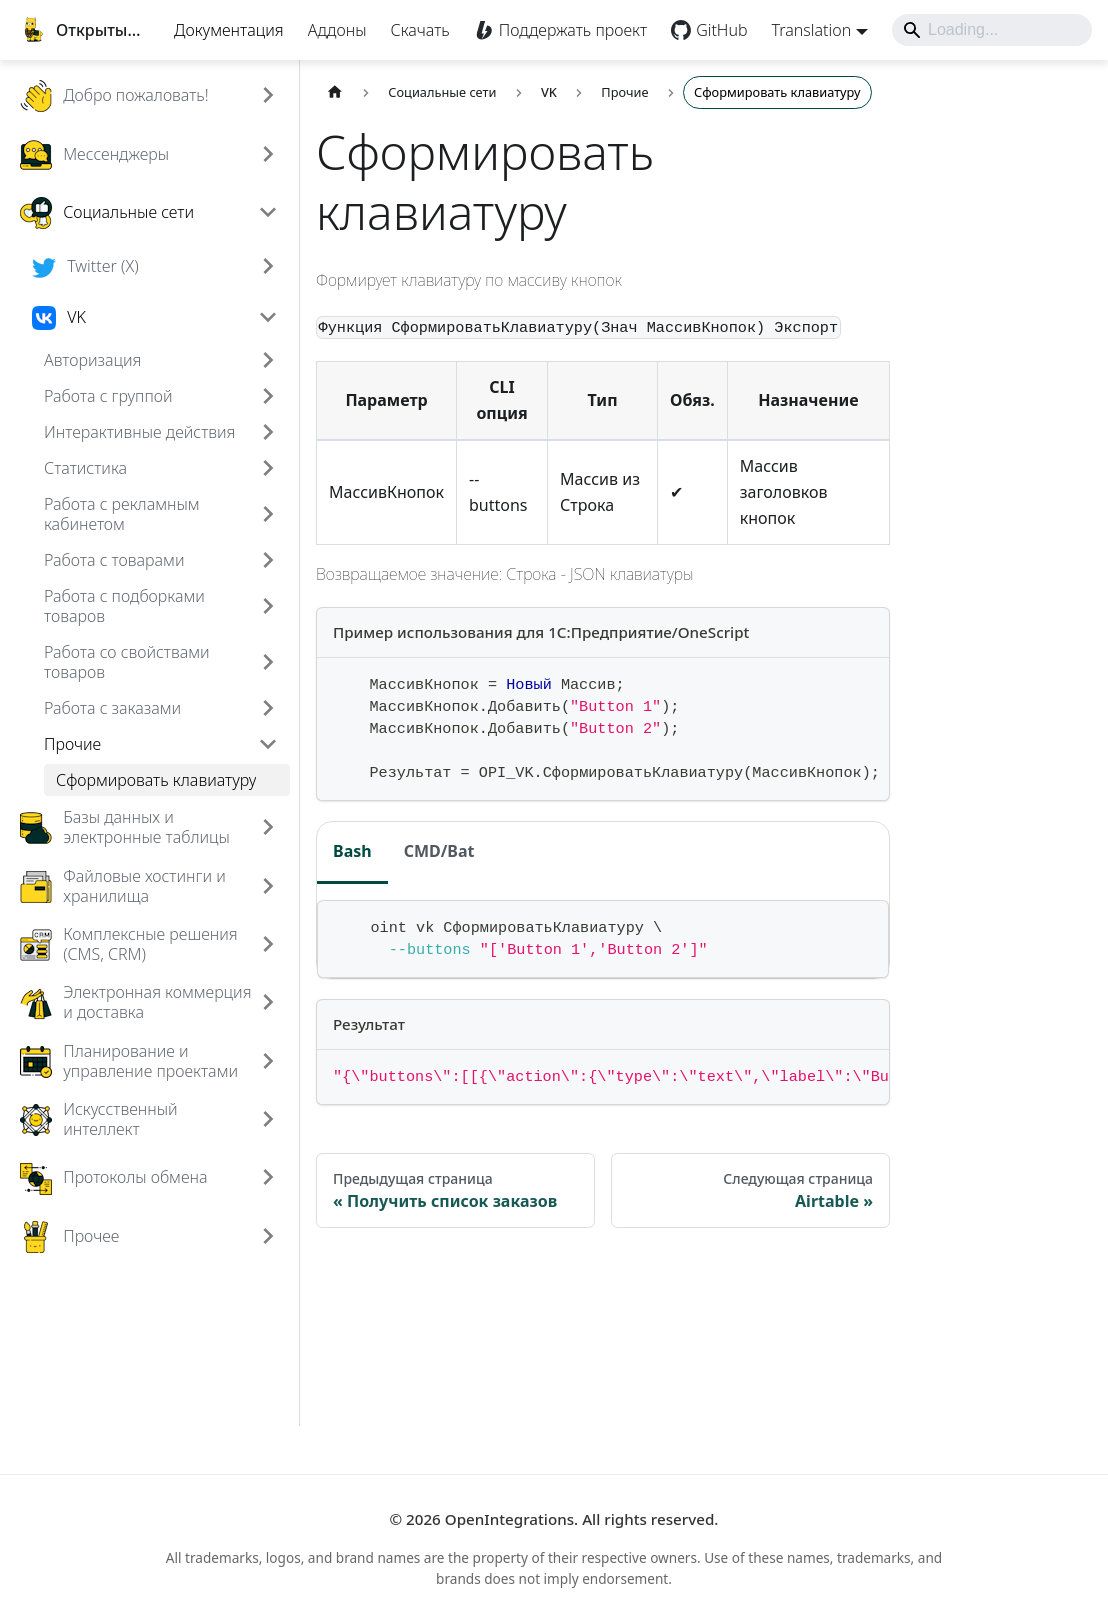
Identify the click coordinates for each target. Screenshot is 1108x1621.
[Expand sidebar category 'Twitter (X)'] (309, 312)
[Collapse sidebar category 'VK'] (309, 363)
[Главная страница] (376, 137)
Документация (208, 50)
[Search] (971, 50)
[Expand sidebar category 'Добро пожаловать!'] (309, 141)
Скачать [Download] (399, 50)
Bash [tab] (393, 956)
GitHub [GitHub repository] (700, 50)
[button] (190, 199)
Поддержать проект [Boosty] (552, 50)
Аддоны (316, 50)
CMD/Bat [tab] (480, 956)
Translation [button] (791, 50)
